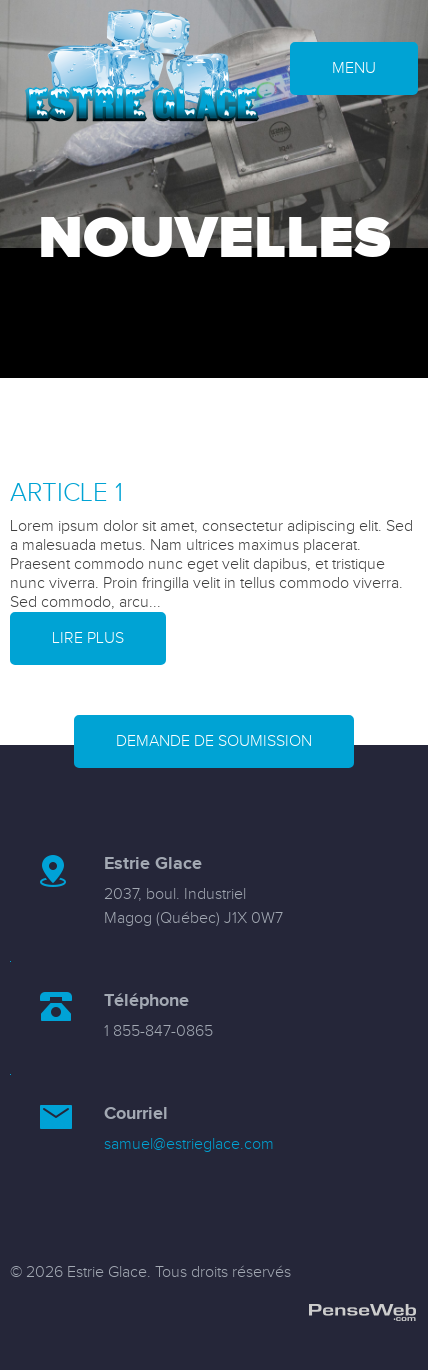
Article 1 (66, 493)
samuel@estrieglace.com (189, 1144)
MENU (354, 68)
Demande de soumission (214, 741)
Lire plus (88, 638)
